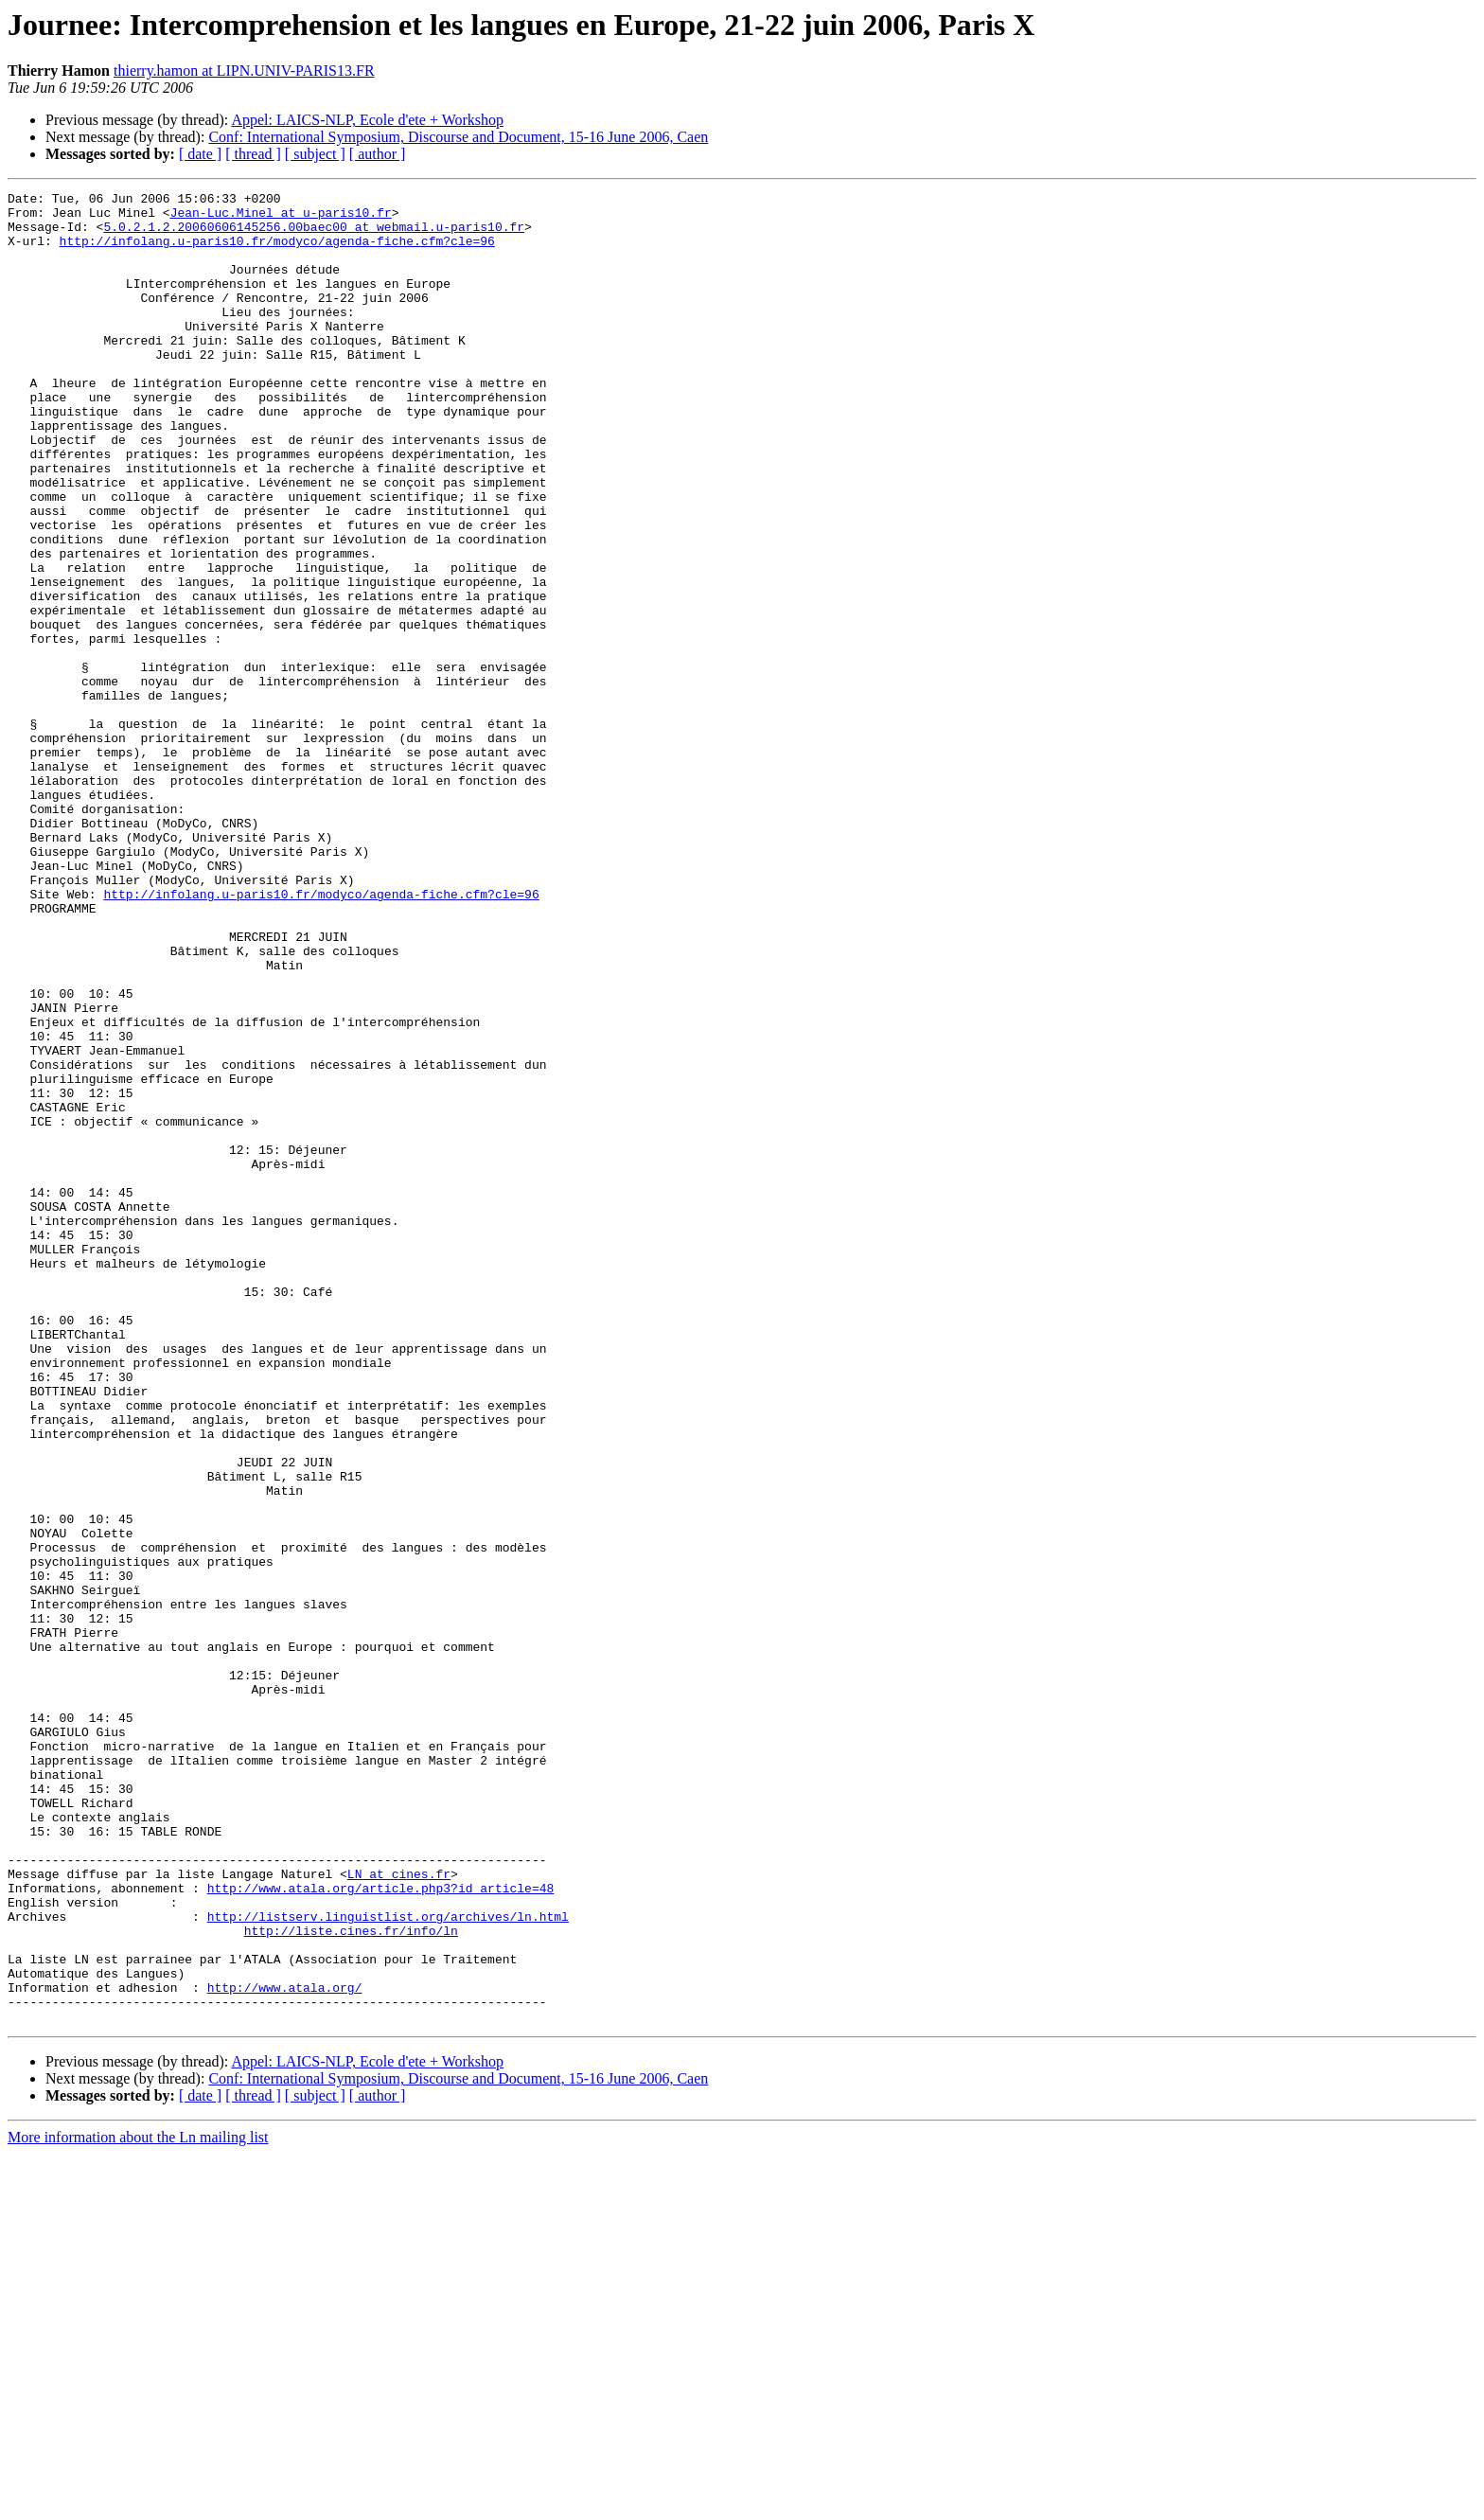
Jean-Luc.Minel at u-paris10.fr (281, 217)
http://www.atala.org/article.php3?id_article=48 (381, 2228)
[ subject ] (315, 154)
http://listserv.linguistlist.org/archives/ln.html (388, 2262)
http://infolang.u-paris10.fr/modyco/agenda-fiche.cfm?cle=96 (277, 251)
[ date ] (200, 154)
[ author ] (377, 154)
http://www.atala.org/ (284, 2347)
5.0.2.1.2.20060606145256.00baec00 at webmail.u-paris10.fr (313, 234)
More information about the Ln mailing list (138, 2503)
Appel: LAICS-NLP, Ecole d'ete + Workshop (367, 120)
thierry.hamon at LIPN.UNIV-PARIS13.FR (244, 70)
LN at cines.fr (398, 2211)
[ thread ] (253, 154)
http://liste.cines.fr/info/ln (351, 2279)
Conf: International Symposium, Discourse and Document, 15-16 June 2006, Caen (458, 137)
